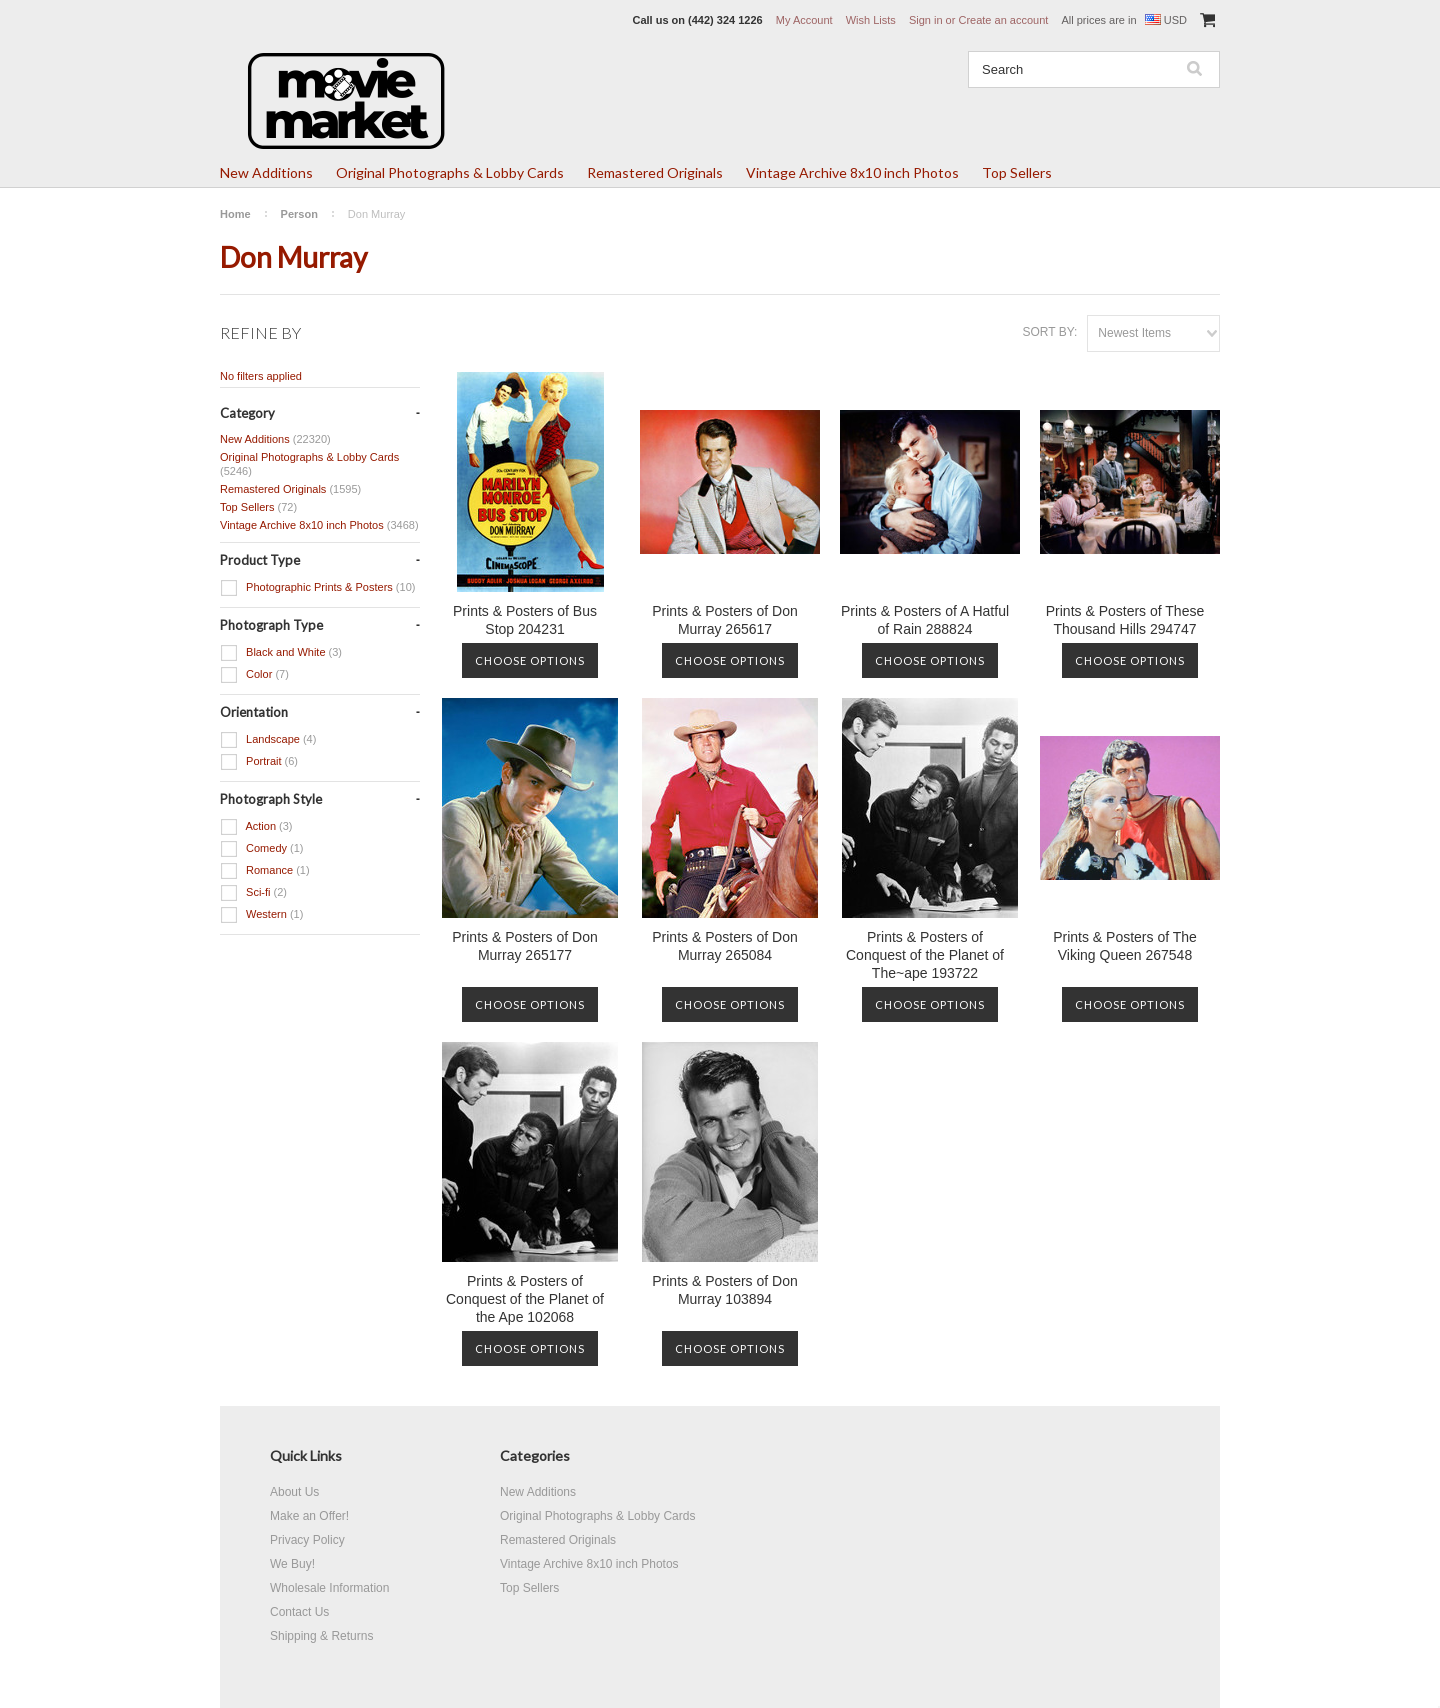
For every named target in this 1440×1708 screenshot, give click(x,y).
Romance (265, 871)
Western (261, 915)
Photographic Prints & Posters (317, 588)
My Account (804, 20)
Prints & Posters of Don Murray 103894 (725, 1290)
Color (254, 675)
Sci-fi (253, 893)
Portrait (259, 762)
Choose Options (530, 660)
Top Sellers (1017, 172)
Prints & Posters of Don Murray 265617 (725, 620)
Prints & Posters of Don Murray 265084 (725, 946)
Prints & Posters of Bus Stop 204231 (525, 620)
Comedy (262, 849)
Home (235, 214)
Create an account (1003, 20)
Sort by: (1049, 332)
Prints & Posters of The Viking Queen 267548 (1125, 946)
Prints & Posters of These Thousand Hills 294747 (1125, 620)
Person (299, 214)
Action (256, 827)
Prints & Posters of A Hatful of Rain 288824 (925, 620)
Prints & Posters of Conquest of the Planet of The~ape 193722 (925, 955)
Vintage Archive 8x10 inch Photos (852, 172)
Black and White (281, 653)
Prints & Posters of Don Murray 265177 (525, 946)
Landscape (268, 740)
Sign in (926, 20)
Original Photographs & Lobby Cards (450, 172)
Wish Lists (871, 20)
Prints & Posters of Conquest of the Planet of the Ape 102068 (525, 1299)
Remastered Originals (655, 172)
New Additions (266, 172)
